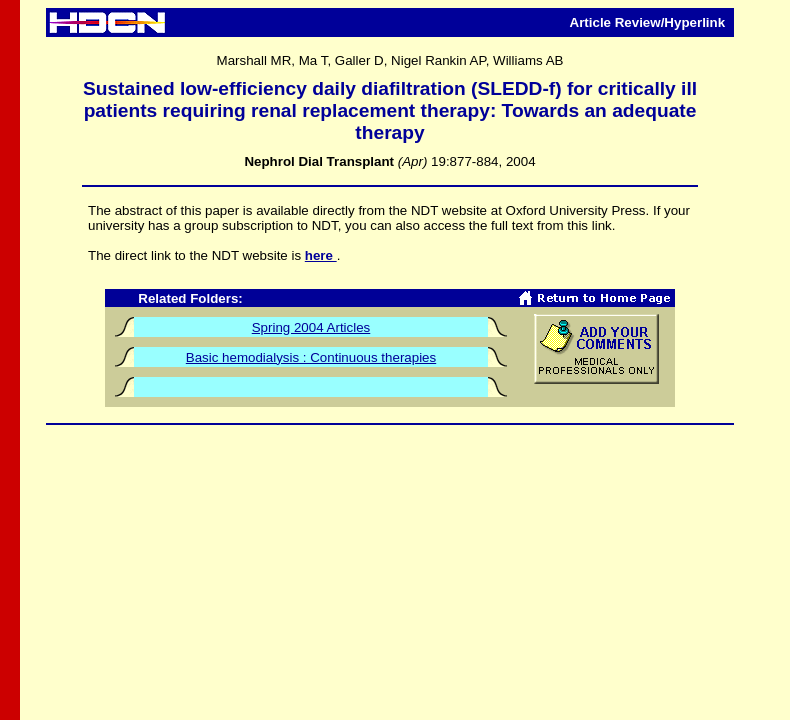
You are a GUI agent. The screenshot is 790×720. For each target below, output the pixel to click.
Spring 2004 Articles (311, 327)
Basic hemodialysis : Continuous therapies (311, 357)
